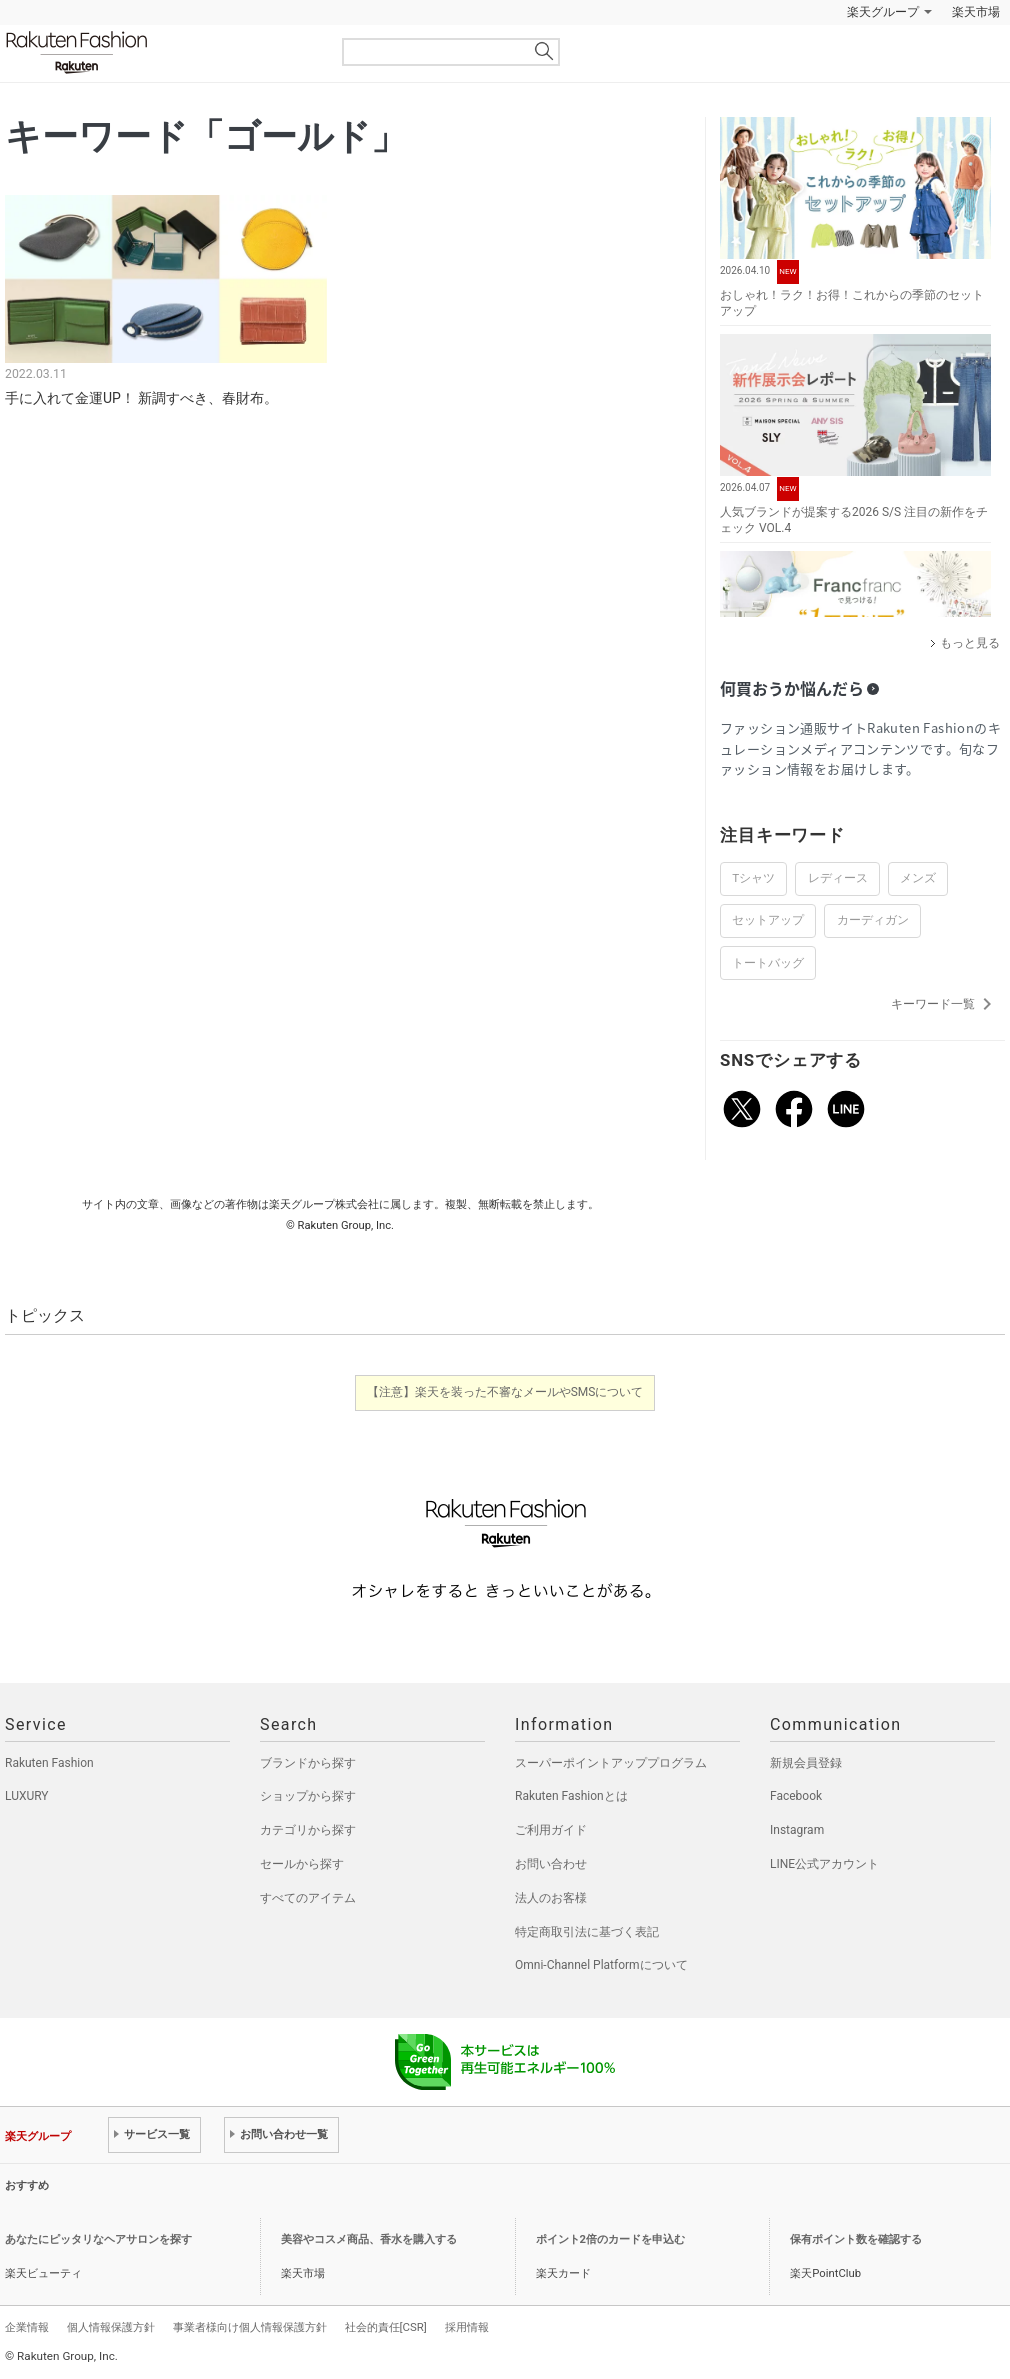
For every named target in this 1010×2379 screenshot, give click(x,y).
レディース (838, 878)
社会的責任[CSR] (386, 2327)
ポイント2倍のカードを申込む (610, 2239)
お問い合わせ (551, 1864)
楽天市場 (976, 12)
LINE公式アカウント (824, 1864)
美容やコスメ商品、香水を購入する (369, 2239)
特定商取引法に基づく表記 (587, 1932)
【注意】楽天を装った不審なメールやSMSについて (505, 1392)
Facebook (796, 1796)
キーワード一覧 (945, 1004)
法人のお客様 (551, 1898)
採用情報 (467, 2327)
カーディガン (873, 920)
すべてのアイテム (308, 1898)
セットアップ (768, 920)
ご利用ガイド (551, 1830)
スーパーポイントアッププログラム (611, 1763)
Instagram (797, 1830)
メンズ (918, 878)
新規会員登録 (806, 1763)
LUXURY (27, 1796)
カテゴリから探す (308, 1830)
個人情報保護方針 (111, 2327)
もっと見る (970, 643)
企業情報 (27, 2327)
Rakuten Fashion (160, 52)
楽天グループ (883, 12)
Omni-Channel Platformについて (601, 1965)
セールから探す (302, 1864)
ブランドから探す (308, 1763)
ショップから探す (308, 1796)
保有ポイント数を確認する (856, 2239)
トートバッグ (768, 963)
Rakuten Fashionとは (571, 1796)
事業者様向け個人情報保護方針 (250, 2327)
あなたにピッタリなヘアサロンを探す (98, 2239)
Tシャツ (753, 878)
